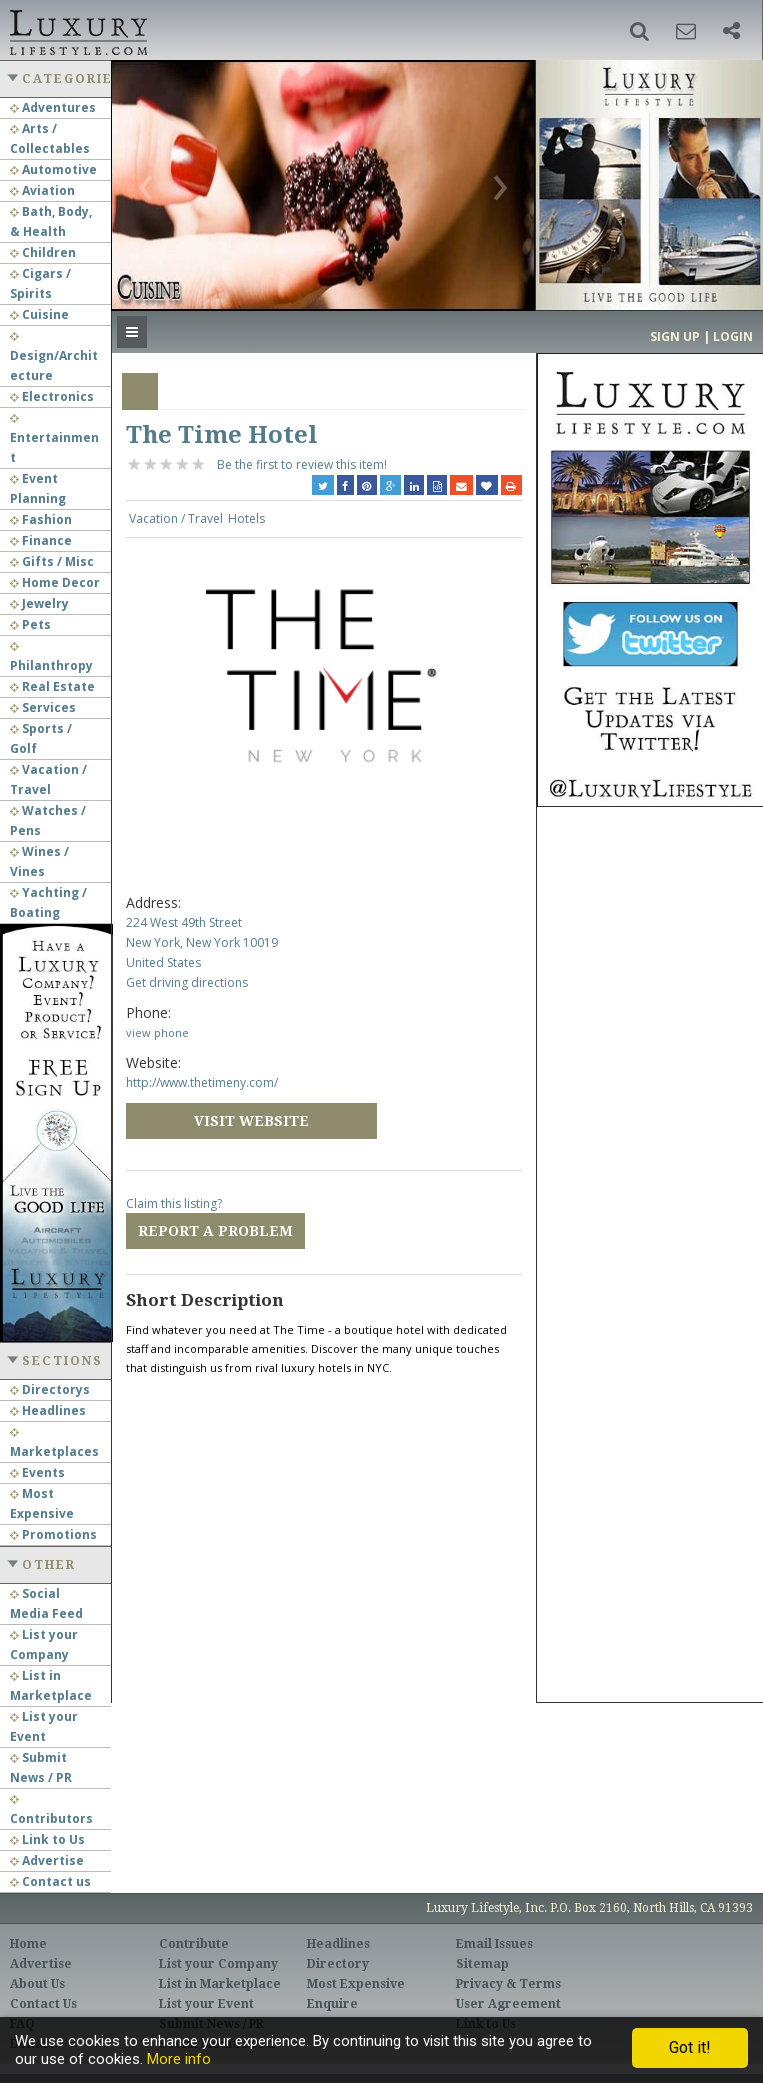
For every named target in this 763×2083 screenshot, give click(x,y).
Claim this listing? (174, 1203)
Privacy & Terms (508, 1984)
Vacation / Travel (176, 518)
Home (28, 1944)
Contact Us (43, 2004)
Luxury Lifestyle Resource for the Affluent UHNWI (76, 30)
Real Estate (52, 686)
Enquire (332, 2004)
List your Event (206, 2004)
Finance (41, 540)
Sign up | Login (701, 336)
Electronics (52, 396)
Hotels (246, 518)
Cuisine (39, 314)
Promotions (53, 1534)
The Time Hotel (222, 435)
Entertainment (54, 440)
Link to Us (47, 1839)
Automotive (53, 169)
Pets (30, 624)
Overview (140, 391)
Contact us (50, 1881)
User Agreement (508, 2004)
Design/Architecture (54, 358)
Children (43, 252)
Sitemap (482, 1964)
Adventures (53, 107)
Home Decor (55, 582)
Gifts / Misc (52, 561)
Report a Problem (215, 1231)
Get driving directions (187, 982)
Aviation (42, 190)
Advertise (47, 1860)
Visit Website (251, 1121)
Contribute (194, 1944)
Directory (338, 1964)
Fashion (41, 519)
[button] (639, 31)
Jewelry (39, 603)
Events (37, 1472)
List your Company (218, 1964)
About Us (37, 1984)
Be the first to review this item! (302, 464)
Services (43, 707)
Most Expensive (356, 1984)
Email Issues (494, 1944)
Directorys (50, 1389)
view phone (157, 1032)
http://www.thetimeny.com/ (202, 1082)
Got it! (690, 2047)
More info (179, 2059)
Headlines (48, 1410)
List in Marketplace (220, 1984)
